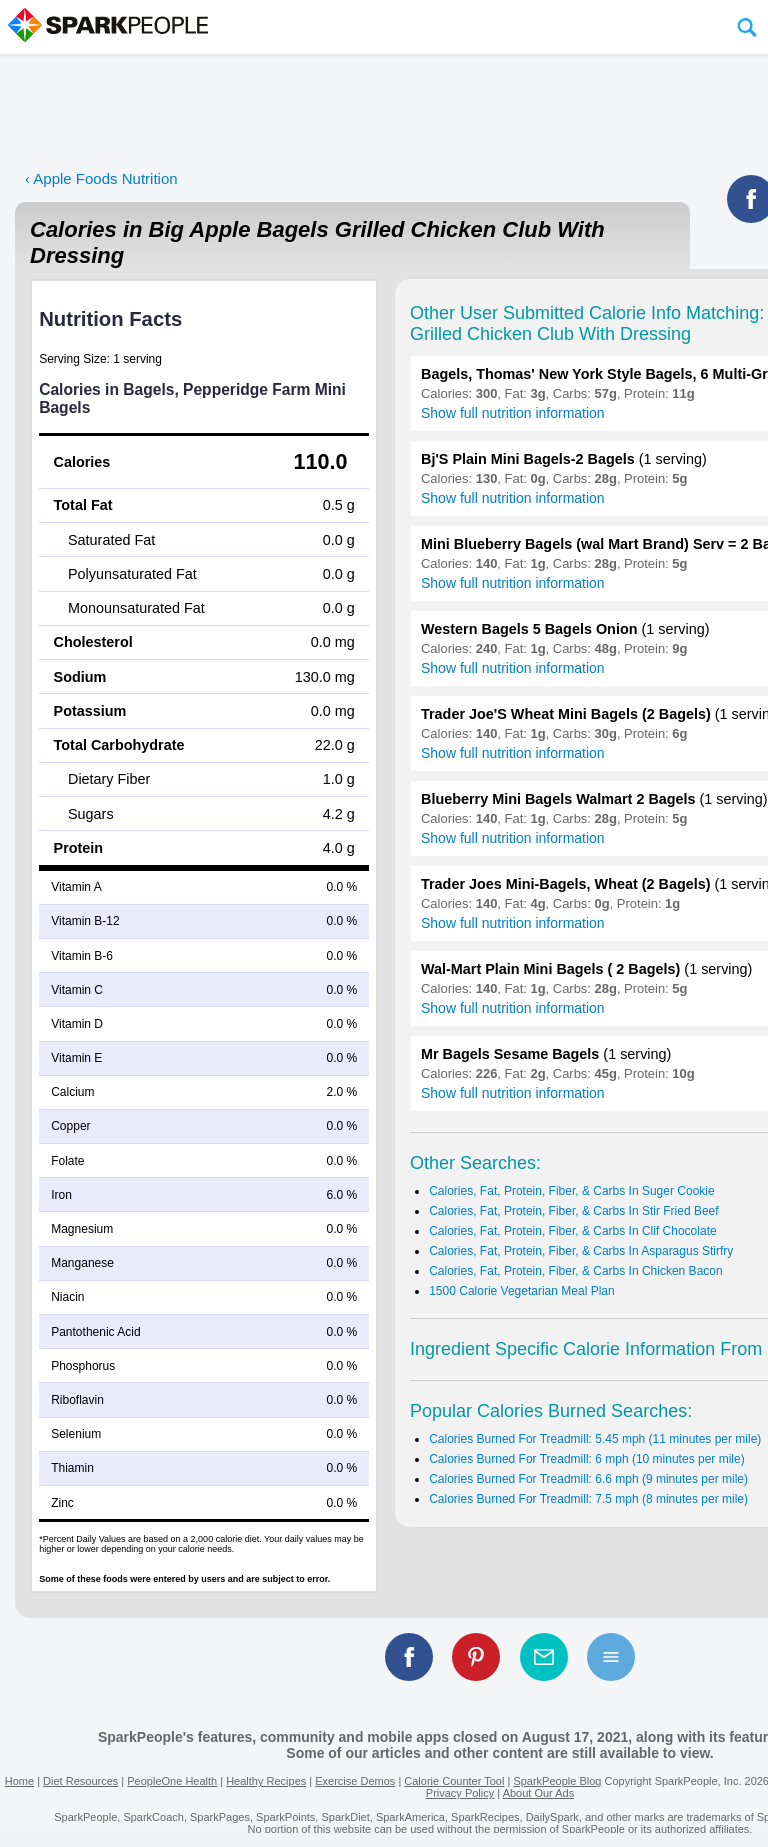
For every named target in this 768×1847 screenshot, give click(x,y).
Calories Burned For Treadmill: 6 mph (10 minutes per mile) (586, 1459)
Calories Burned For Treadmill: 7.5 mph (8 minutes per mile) (588, 1499)
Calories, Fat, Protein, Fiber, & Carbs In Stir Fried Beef (573, 1211)
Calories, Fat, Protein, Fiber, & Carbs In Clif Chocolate (572, 1231)
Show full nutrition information (513, 413)
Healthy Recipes (266, 1781)
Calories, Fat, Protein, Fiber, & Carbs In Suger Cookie (571, 1191)
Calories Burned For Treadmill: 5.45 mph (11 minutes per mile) (595, 1439)
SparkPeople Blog (557, 1781)
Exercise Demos (355, 1781)
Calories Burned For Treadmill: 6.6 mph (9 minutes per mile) (588, 1479)
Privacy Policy (460, 1793)
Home (19, 1781)
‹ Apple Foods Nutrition (101, 178)
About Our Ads (539, 1793)
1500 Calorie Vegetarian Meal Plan (521, 1291)
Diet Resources (80, 1781)
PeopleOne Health (172, 1781)
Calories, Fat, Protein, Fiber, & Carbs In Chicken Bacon (575, 1271)
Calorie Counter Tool (454, 1781)
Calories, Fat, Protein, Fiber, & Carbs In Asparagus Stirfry (581, 1251)
